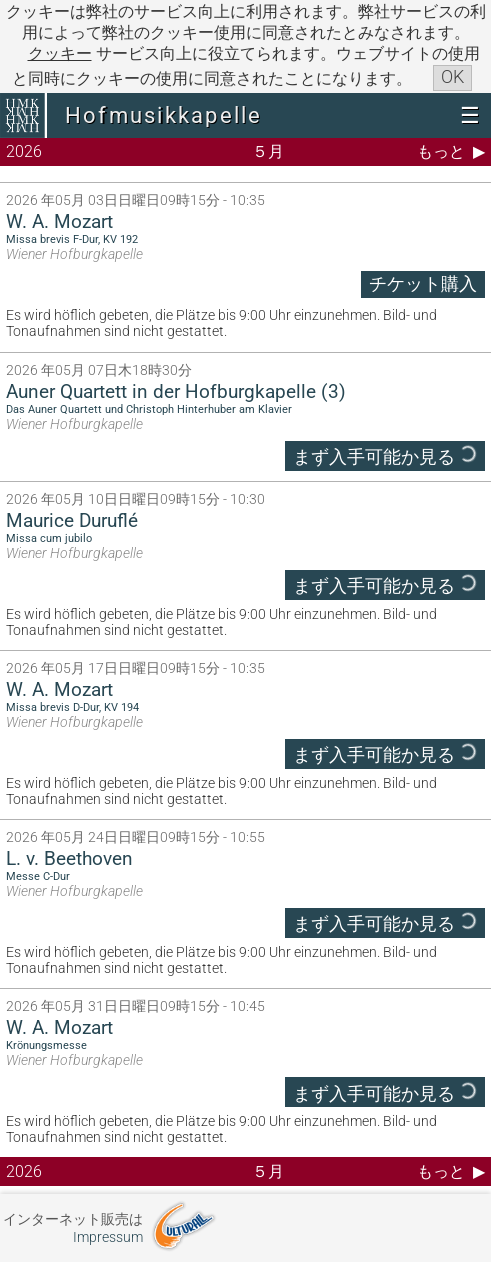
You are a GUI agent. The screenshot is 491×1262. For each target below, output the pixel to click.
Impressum (108, 1237)
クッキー (60, 53)
